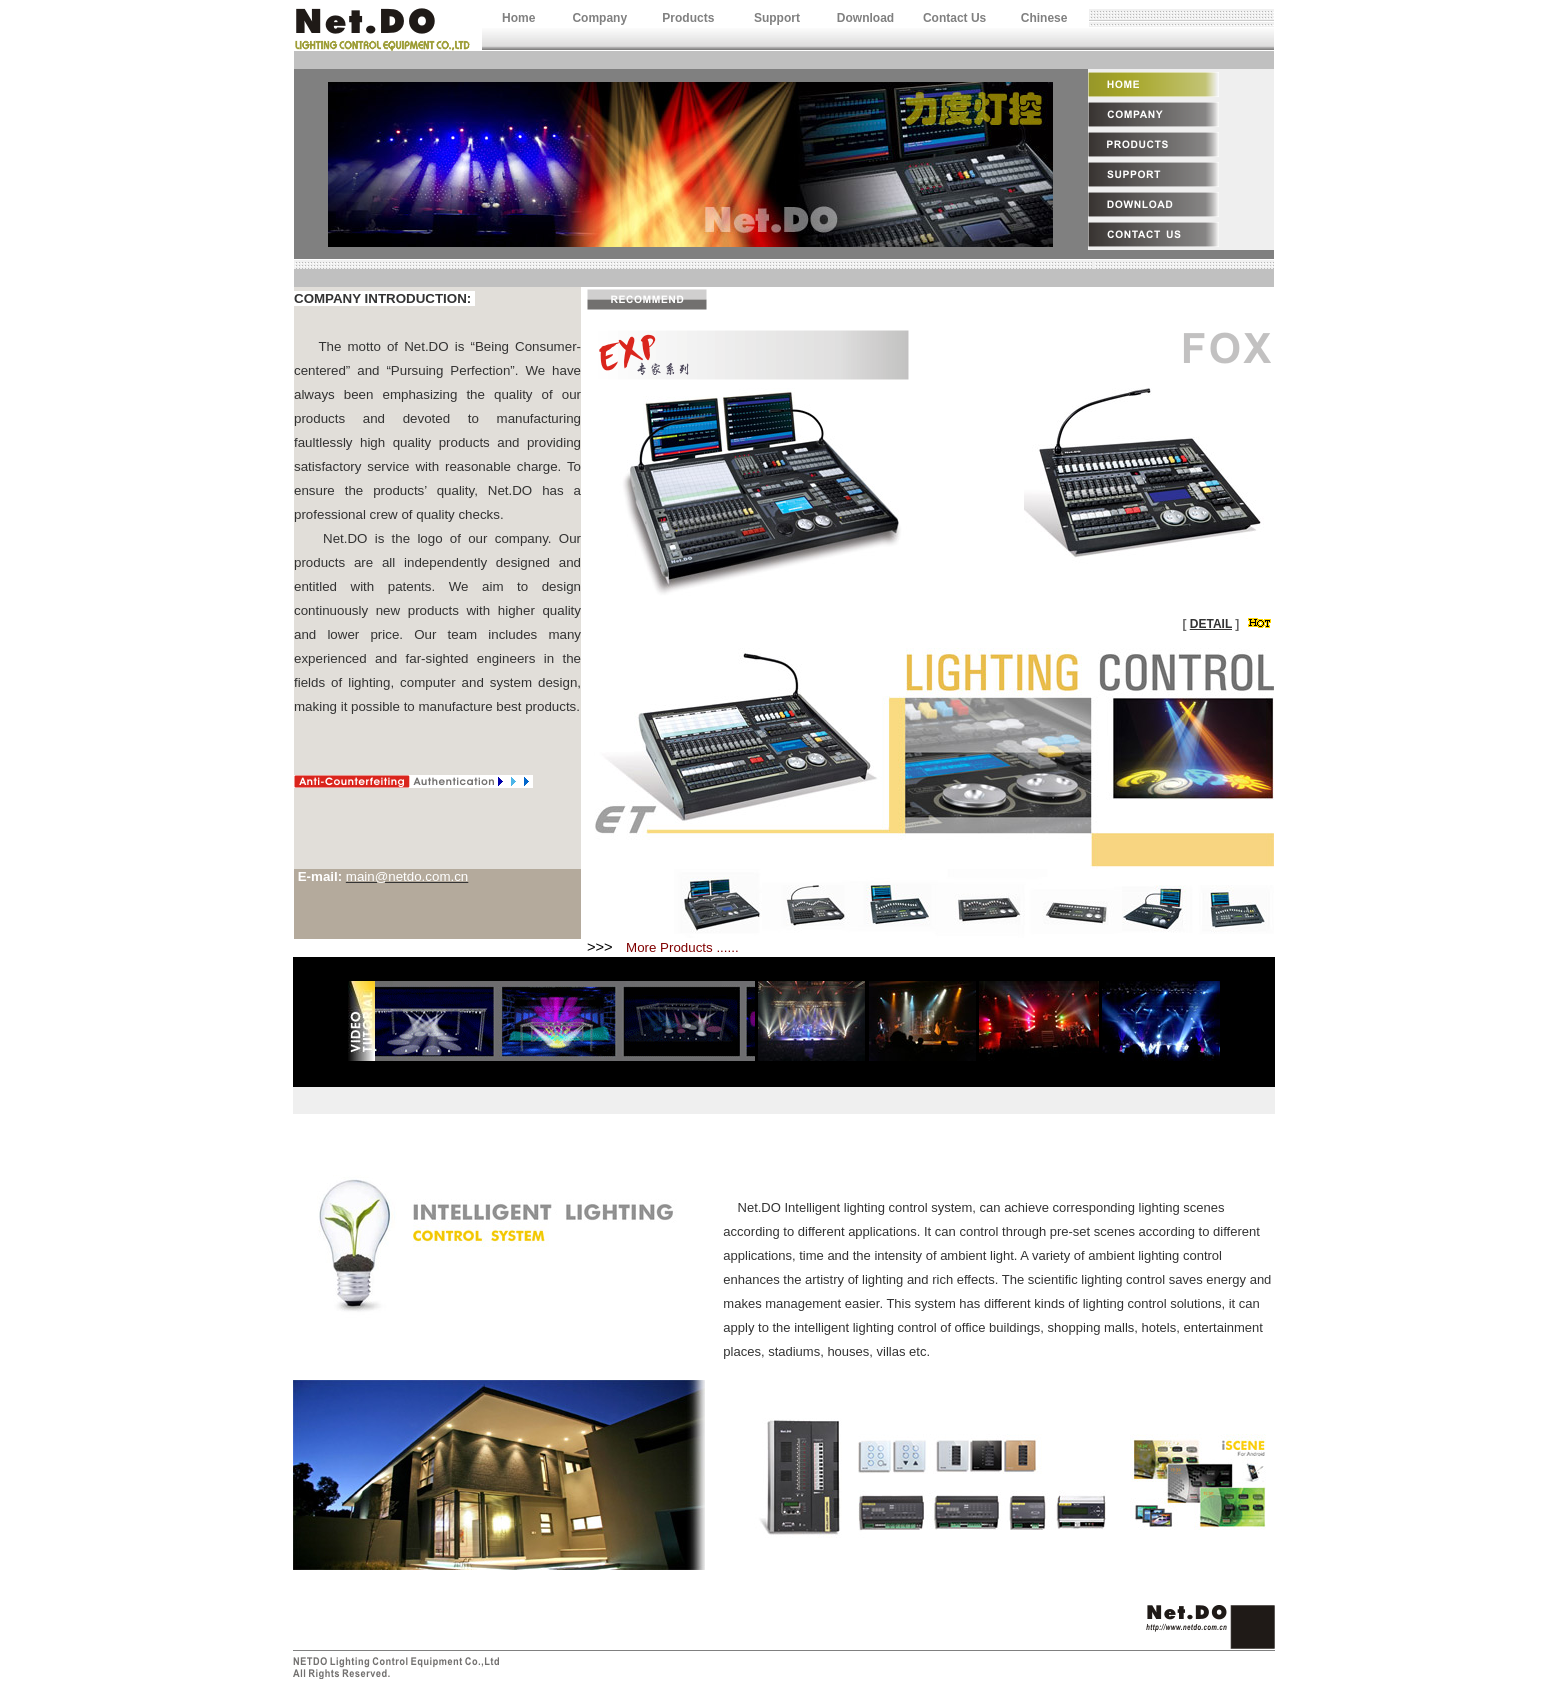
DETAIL (1211, 624)
